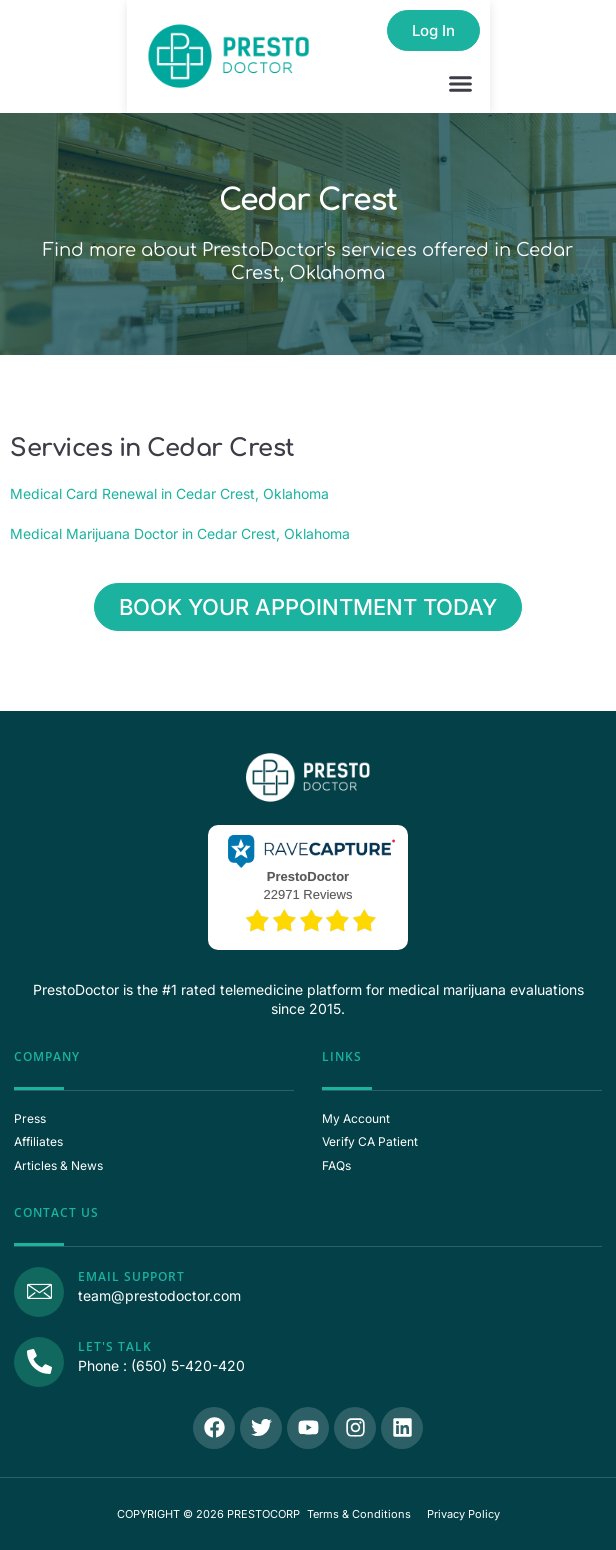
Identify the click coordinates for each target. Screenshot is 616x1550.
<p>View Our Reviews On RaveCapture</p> (308, 885)
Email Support (131, 1276)
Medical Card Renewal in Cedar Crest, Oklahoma (169, 493)
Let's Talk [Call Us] (115, 1346)
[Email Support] (39, 1292)
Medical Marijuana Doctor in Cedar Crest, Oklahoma (180, 533)
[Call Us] (39, 1362)
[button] (461, 84)
